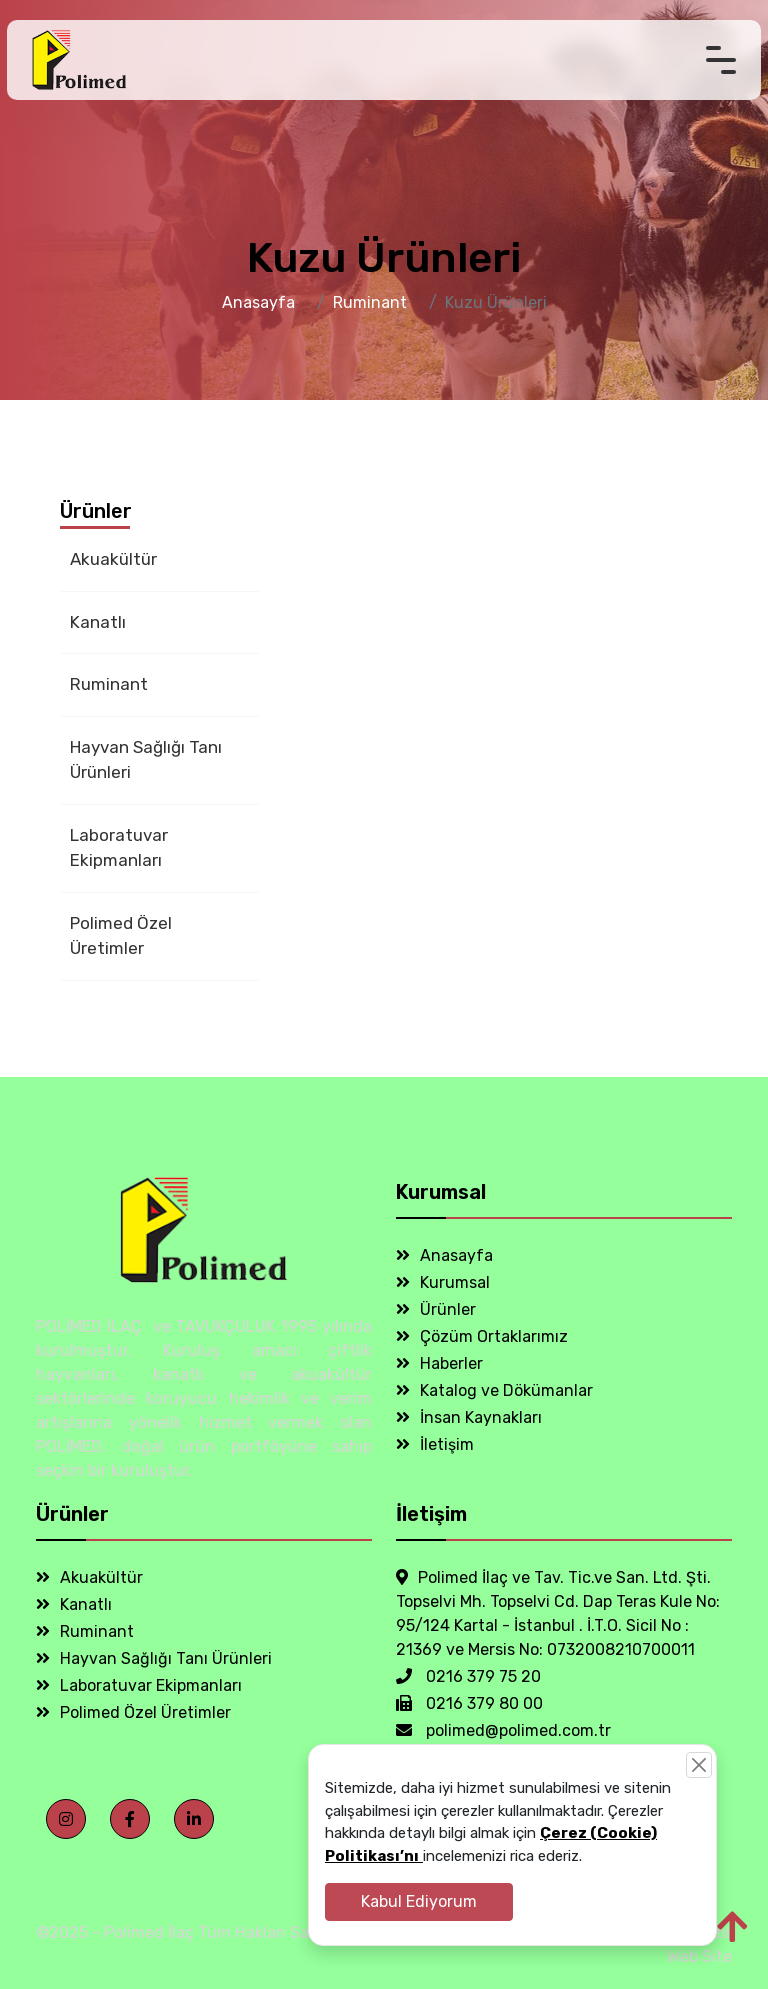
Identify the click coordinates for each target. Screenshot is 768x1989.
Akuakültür (113, 559)
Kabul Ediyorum (419, 1901)
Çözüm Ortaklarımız (482, 1336)
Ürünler (436, 1309)
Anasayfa (258, 302)
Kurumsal (443, 1282)
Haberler (439, 1363)
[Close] (699, 1765)
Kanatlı (98, 622)
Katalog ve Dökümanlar (494, 1390)
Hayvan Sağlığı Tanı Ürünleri (146, 760)
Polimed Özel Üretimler (121, 936)
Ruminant (370, 302)
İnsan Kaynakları (469, 1417)
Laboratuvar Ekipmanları (119, 848)
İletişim (435, 1444)
